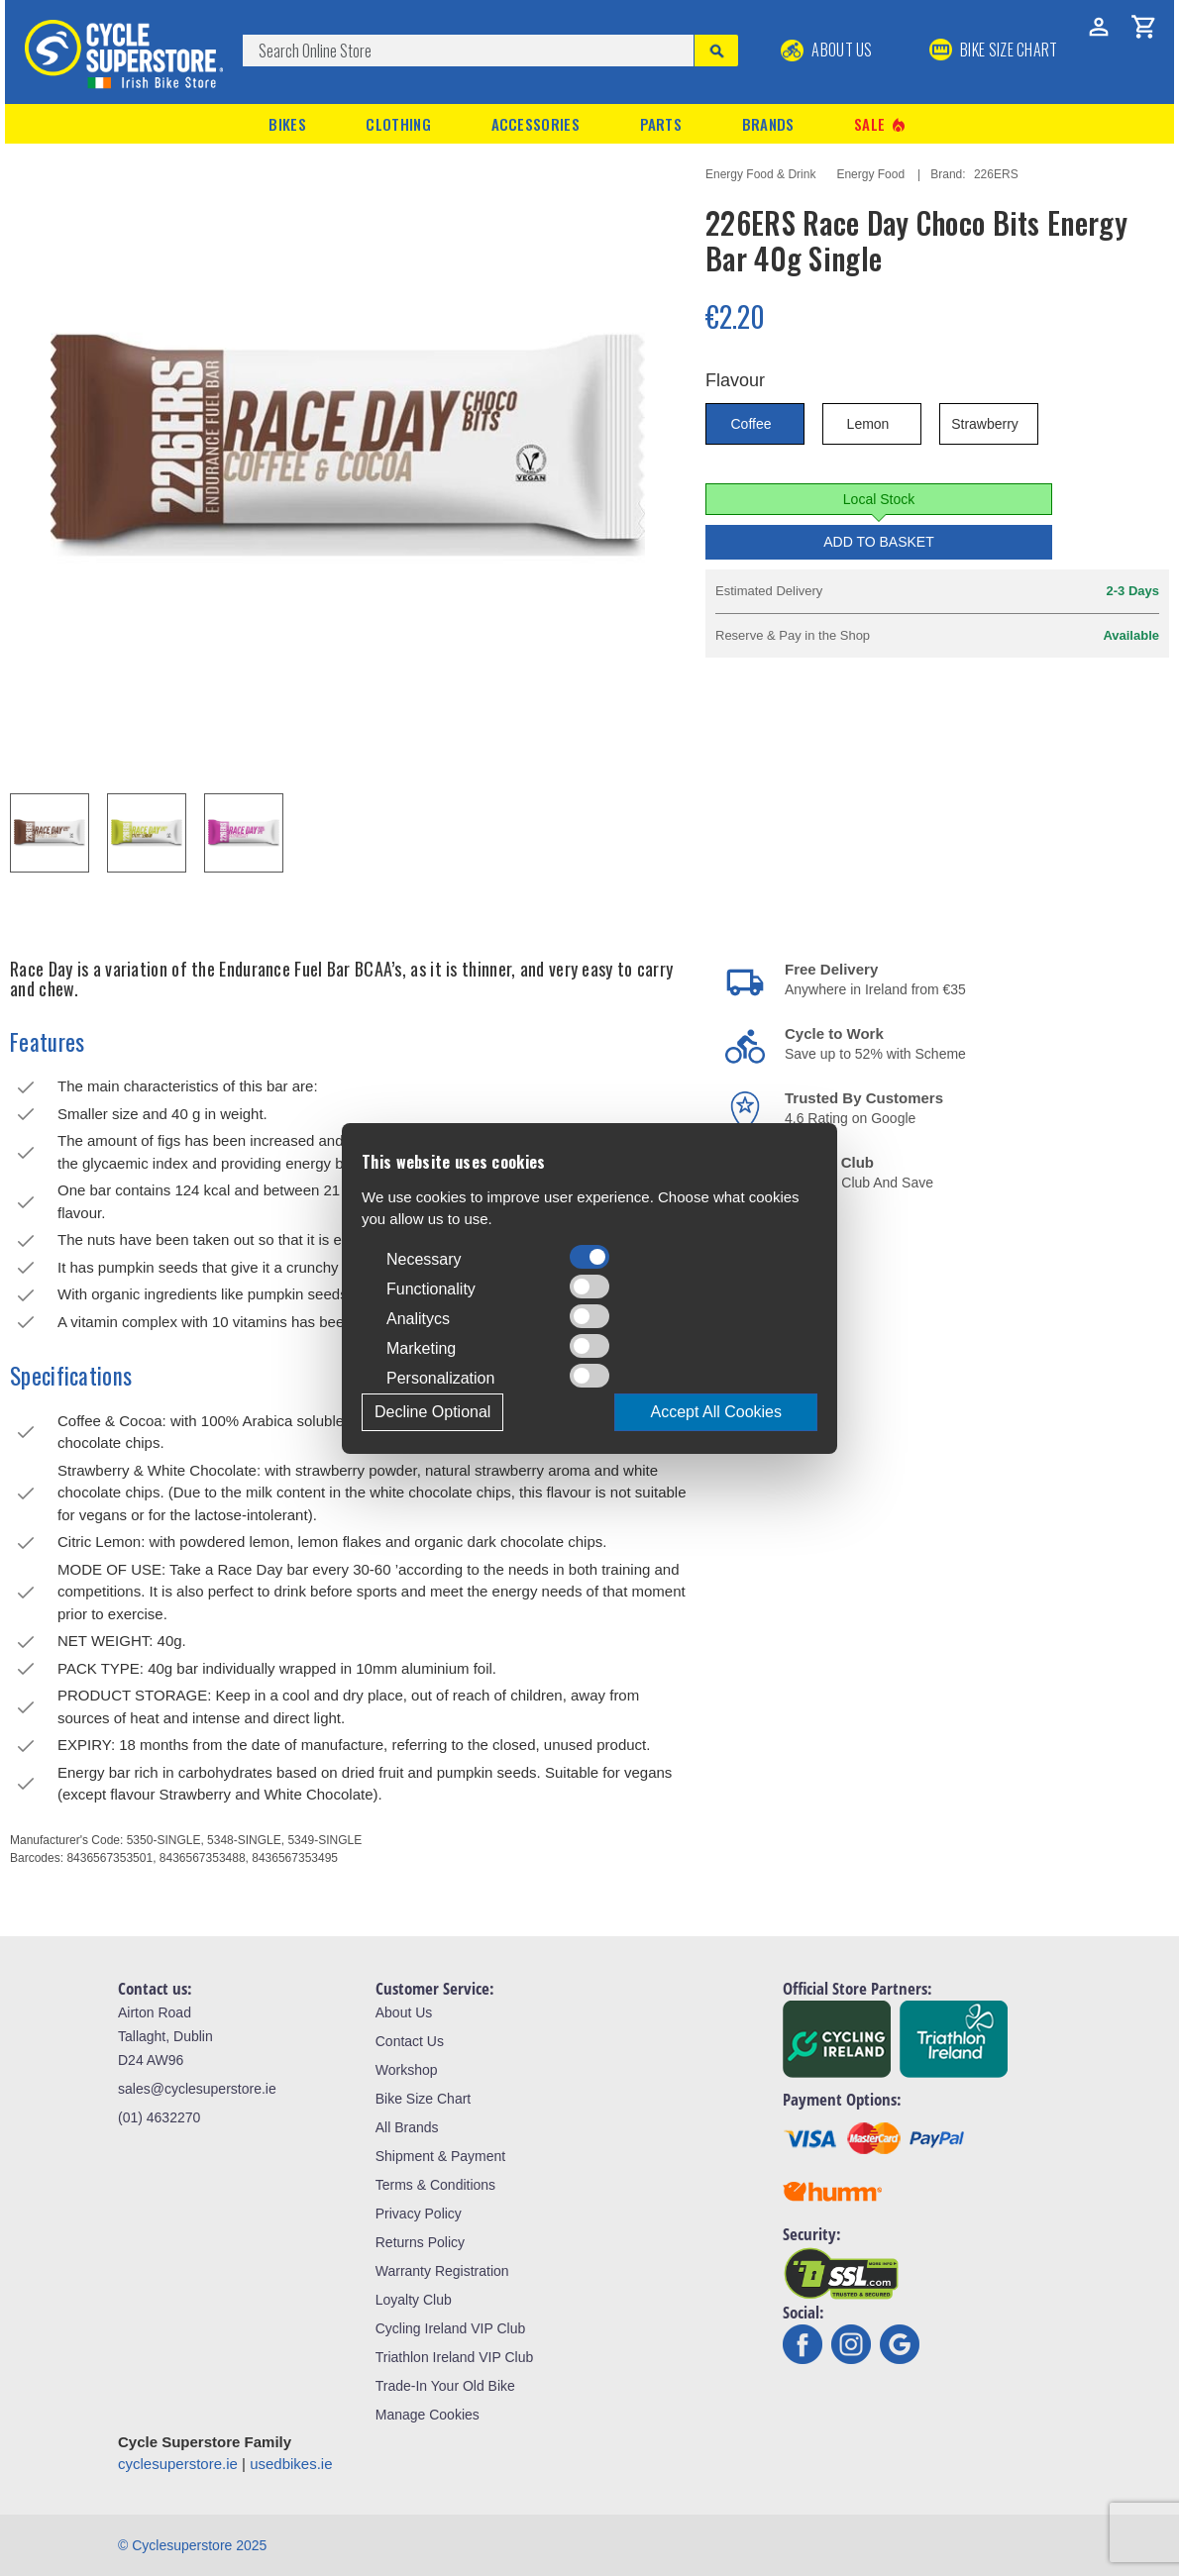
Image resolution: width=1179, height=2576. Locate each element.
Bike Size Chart (423, 2099)
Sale (881, 124)
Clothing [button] (398, 124)
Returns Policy (420, 2242)
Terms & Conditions (435, 2185)
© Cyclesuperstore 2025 (192, 2545)
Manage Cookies (427, 2414)
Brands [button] (768, 124)
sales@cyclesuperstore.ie (197, 2089)
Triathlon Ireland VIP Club (454, 2357)
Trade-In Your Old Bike (445, 2386)
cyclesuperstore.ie (178, 2463)
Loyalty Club (413, 2300)
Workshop (406, 2070)
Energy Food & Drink (760, 174)
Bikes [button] (287, 124)
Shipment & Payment (440, 2156)
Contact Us (409, 2041)
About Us (827, 49)
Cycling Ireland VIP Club (450, 2328)
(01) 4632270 (159, 2117)
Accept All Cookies (716, 1411)
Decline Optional (432, 1411)
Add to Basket (878, 542)
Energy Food (870, 174)
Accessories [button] (535, 124)
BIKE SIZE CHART (993, 49)
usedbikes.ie (291, 2463)
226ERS (996, 174)
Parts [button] (661, 124)
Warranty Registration (442, 2271)
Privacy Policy (418, 2213)
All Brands (407, 2127)
